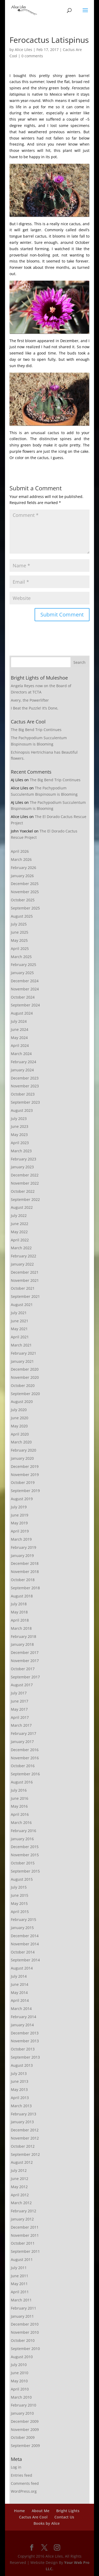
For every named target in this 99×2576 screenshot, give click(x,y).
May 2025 (19, 940)
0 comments (32, 55)
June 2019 (19, 1515)
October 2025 (23, 899)
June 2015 (19, 1895)
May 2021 (19, 1328)
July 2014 (19, 1976)
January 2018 (22, 1644)
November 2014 (25, 1943)
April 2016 (20, 1814)
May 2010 (19, 2380)
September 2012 (25, 2154)
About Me (40, 2510)
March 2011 (21, 2299)
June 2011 (19, 2275)
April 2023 (20, 1142)
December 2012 (25, 2129)
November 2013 (25, 2040)
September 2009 (25, 2445)
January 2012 (22, 2219)
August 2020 (22, 1401)
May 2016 (19, 1806)
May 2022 (19, 1231)
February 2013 (23, 2113)
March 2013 (21, 2105)
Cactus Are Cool (33, 2517)
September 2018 (25, 1587)
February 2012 (23, 2210)
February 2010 (23, 2405)
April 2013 (20, 2097)
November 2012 (25, 2138)
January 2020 (22, 1458)
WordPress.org (24, 2491)
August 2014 (22, 1968)
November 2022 (25, 1183)
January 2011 (22, 2316)
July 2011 (19, 2267)
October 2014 (23, 1952)
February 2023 (23, 1158)
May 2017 (19, 1709)
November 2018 (25, 1571)
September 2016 (25, 1773)
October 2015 (23, 1862)
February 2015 (23, 1919)
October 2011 (23, 2243)
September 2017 (25, 1676)
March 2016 (21, 1822)
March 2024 (21, 1053)
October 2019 (23, 1482)
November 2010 (25, 2332)
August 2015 (22, 1879)
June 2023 (19, 1126)
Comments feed (25, 2483)
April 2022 (20, 1239)
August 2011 (22, 2259)
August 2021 (22, 1304)
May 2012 (19, 2186)
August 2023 (22, 1110)
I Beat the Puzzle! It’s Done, (34, 708)
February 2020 (23, 1450)
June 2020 (19, 1417)
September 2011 (25, 2251)
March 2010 (21, 2397)
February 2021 (23, 1353)
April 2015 (20, 1911)
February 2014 (23, 2016)
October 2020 (23, 1385)
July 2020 (19, 1409)
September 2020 (25, 1393)
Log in (16, 2467)
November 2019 (25, 1474)
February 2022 (23, 1255)
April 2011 (20, 2291)
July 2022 (19, 1215)
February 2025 (23, 964)
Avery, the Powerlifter (30, 700)
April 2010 (20, 2389)
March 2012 (21, 2202)
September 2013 (25, 2057)
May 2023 (19, 1134)
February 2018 (23, 1636)
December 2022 (25, 1175)
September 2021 (25, 1296)
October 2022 (23, 1191)
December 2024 (25, 980)
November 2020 (25, 1377)
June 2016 (19, 1798)
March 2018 (21, 1628)
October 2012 (23, 2146)
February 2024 (23, 1061)
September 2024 (25, 1004)
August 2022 (22, 1207)
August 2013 (22, 2065)
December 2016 (25, 1749)
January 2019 (22, 1555)
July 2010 (19, 2364)
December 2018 (25, 1563)
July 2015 (19, 1887)
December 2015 (25, 1846)
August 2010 (22, 2356)
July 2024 (19, 1021)
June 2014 (19, 1984)
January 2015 (22, 1927)
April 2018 (20, 1620)
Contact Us (64, 2517)
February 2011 (23, 2308)
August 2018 (22, 1595)
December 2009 (25, 2421)
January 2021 (22, 1361)
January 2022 (22, 1264)
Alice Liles (23, 49)
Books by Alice (47, 2523)
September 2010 (25, 2348)
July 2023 (19, 1118)
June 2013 (19, 2081)
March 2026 (21, 859)
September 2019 (25, 1490)
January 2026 (22, 875)
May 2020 (19, 1425)
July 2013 (19, 2073)
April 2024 (20, 1045)
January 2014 (22, 2024)
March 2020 (21, 1441)
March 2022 (21, 1247)
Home (19, 2510)
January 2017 (22, 1741)
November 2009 (25, 2429)
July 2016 (19, 1790)
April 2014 (20, 2000)
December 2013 (25, 2032)
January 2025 (22, 972)
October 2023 (23, 1094)
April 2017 (20, 1717)
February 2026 (23, 867)
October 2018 (23, 1579)
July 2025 (19, 924)
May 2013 (19, 2089)
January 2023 (22, 1166)
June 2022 (19, 1223)
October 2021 (23, 1288)
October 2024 (23, 997)
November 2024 (25, 988)
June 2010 (19, 2372)
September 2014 (25, 1959)
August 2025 (22, 916)
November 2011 (25, 2235)
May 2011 (19, 2283)
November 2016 (25, 1757)
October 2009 (23, 2437)
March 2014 (21, 2008)
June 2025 (19, 932)
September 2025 (25, 908)
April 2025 (20, 948)
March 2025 (21, 956)
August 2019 (22, 1498)
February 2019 (23, 1547)
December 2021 (25, 1272)
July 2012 (19, 2170)
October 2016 (23, 1765)
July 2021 (19, 1312)
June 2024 (19, 1029)
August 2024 (22, 1013)
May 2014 (19, 1992)
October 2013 (23, 2049)
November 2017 (25, 1660)
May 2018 (19, 1612)
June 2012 (19, 2178)
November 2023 (25, 1085)
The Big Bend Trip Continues (36, 729)
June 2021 (19, 1320)
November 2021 (25, 1280)
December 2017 (25, 1652)
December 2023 (25, 1078)
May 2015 (19, 1903)
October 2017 (23, 1668)
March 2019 (21, 1539)
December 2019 (25, 1466)
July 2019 (19, 1506)
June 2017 (19, 1701)
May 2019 (19, 1522)
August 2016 (22, 1782)
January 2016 (22, 1838)
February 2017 (23, 1733)
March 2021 (21, 1345)
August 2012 (22, 2162)
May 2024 (19, 1037)
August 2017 (22, 1684)
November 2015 (25, 1854)
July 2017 (19, 1692)
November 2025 (25, 891)
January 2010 (22, 2413)
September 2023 (25, 1102)
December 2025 (25, 883)
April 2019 (20, 1531)
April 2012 (20, 2194)
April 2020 (20, 1434)
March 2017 (21, 1725)
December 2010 (25, 2324)
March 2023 (21, 1150)
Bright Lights (67, 2510)
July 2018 (19, 1603)
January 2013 (22, 2121)
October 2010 (23, 2340)
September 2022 (25, 1199)
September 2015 (25, 1871)
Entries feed (21, 2475)
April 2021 (20, 1336)
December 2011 (25, 2227)
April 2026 (20, 851)
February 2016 (23, 1830)
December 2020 (25, 1369)
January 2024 (22, 1069)
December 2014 (25, 1935)
